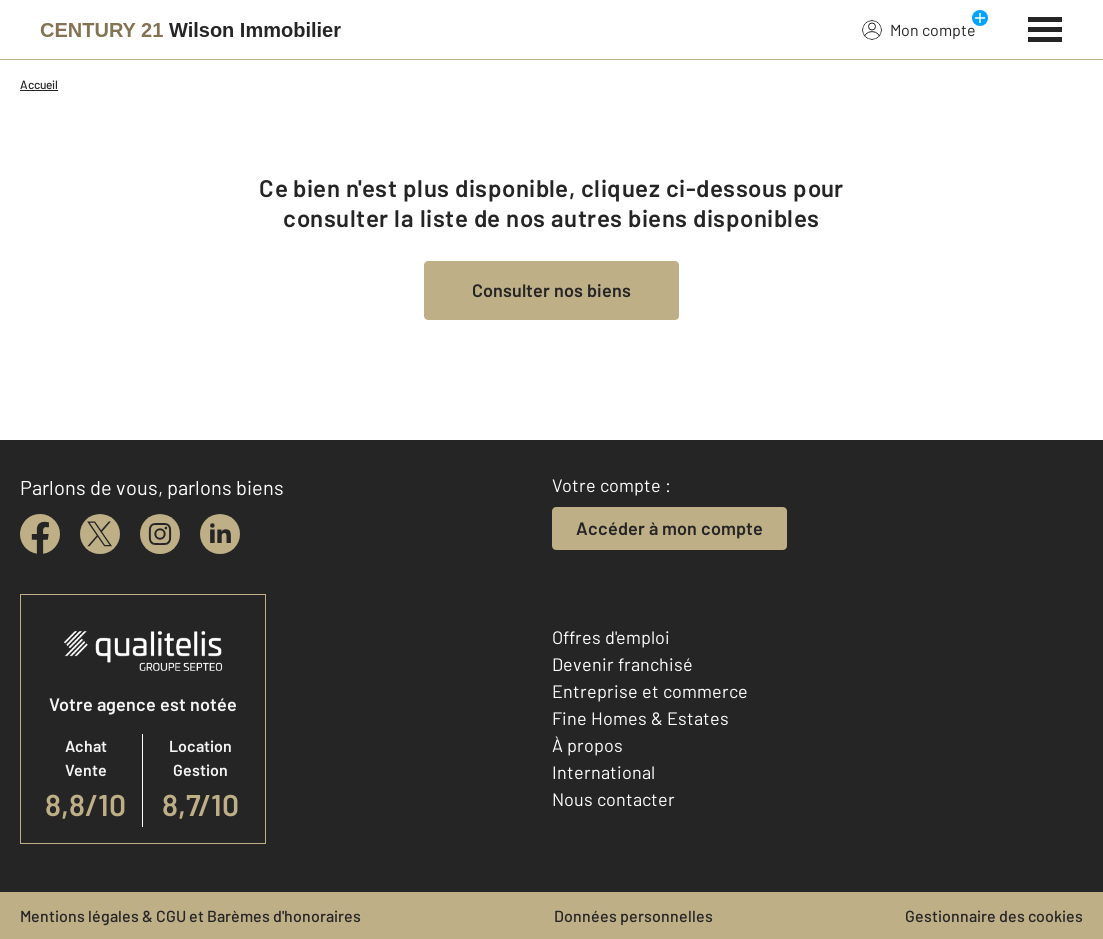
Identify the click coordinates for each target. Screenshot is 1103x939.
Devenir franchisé (622, 664)
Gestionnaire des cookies (994, 915)
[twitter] (100, 534)
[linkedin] (220, 534)
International (603, 772)
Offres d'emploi (611, 637)
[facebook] (40, 534)
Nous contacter (613, 799)
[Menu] (1045, 27)
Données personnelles (633, 915)
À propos (587, 745)
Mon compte (919, 29)
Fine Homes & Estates (640, 718)
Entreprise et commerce (650, 691)
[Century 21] (190, 30)
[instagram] (160, 534)
